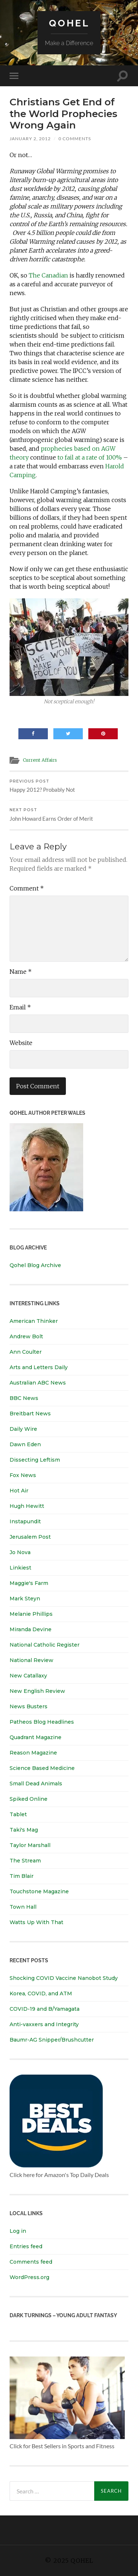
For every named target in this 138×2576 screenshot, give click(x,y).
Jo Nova (20, 1552)
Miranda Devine (31, 1629)
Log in (18, 2231)
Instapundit (25, 1521)
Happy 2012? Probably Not (69, 786)
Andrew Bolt (26, 1336)
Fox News (23, 1475)
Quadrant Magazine (35, 1737)
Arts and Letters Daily (39, 1367)
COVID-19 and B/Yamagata (45, 2009)
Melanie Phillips (31, 1614)
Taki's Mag (24, 1829)
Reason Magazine (33, 1752)
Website (21, 1042)
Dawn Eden (25, 1444)
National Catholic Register (44, 1644)
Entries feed (26, 2246)
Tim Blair (21, 1876)
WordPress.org (29, 2277)
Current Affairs (40, 760)
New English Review (37, 1691)
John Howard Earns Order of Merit (69, 815)
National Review (31, 1660)
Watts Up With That (36, 1922)
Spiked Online (28, 1799)
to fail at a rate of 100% (89, 457)
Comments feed (31, 2261)
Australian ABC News (38, 1382)
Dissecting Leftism (35, 1459)
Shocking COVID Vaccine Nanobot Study (64, 1978)
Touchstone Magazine (39, 1891)
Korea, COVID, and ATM (41, 1993)
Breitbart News (30, 1413)
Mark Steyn (25, 1598)
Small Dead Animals (36, 1783)
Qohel (69, 23)
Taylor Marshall (30, 1845)
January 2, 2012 (30, 138)
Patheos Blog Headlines (42, 1722)
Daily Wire (23, 1429)
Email (20, 1007)
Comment (27, 888)
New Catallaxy (28, 1675)
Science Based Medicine (42, 1768)
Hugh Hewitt (27, 1506)
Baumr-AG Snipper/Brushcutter (52, 2039)
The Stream (25, 1860)
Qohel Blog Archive (35, 1265)
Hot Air (19, 1490)
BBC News (24, 1398)
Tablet (18, 1814)
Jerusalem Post (30, 1537)
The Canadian (48, 275)
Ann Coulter (26, 1352)
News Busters (28, 1706)
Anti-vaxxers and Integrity (44, 2024)
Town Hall (23, 1907)
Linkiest (20, 1567)
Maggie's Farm (29, 1583)
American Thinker (34, 1321)
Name (21, 971)
